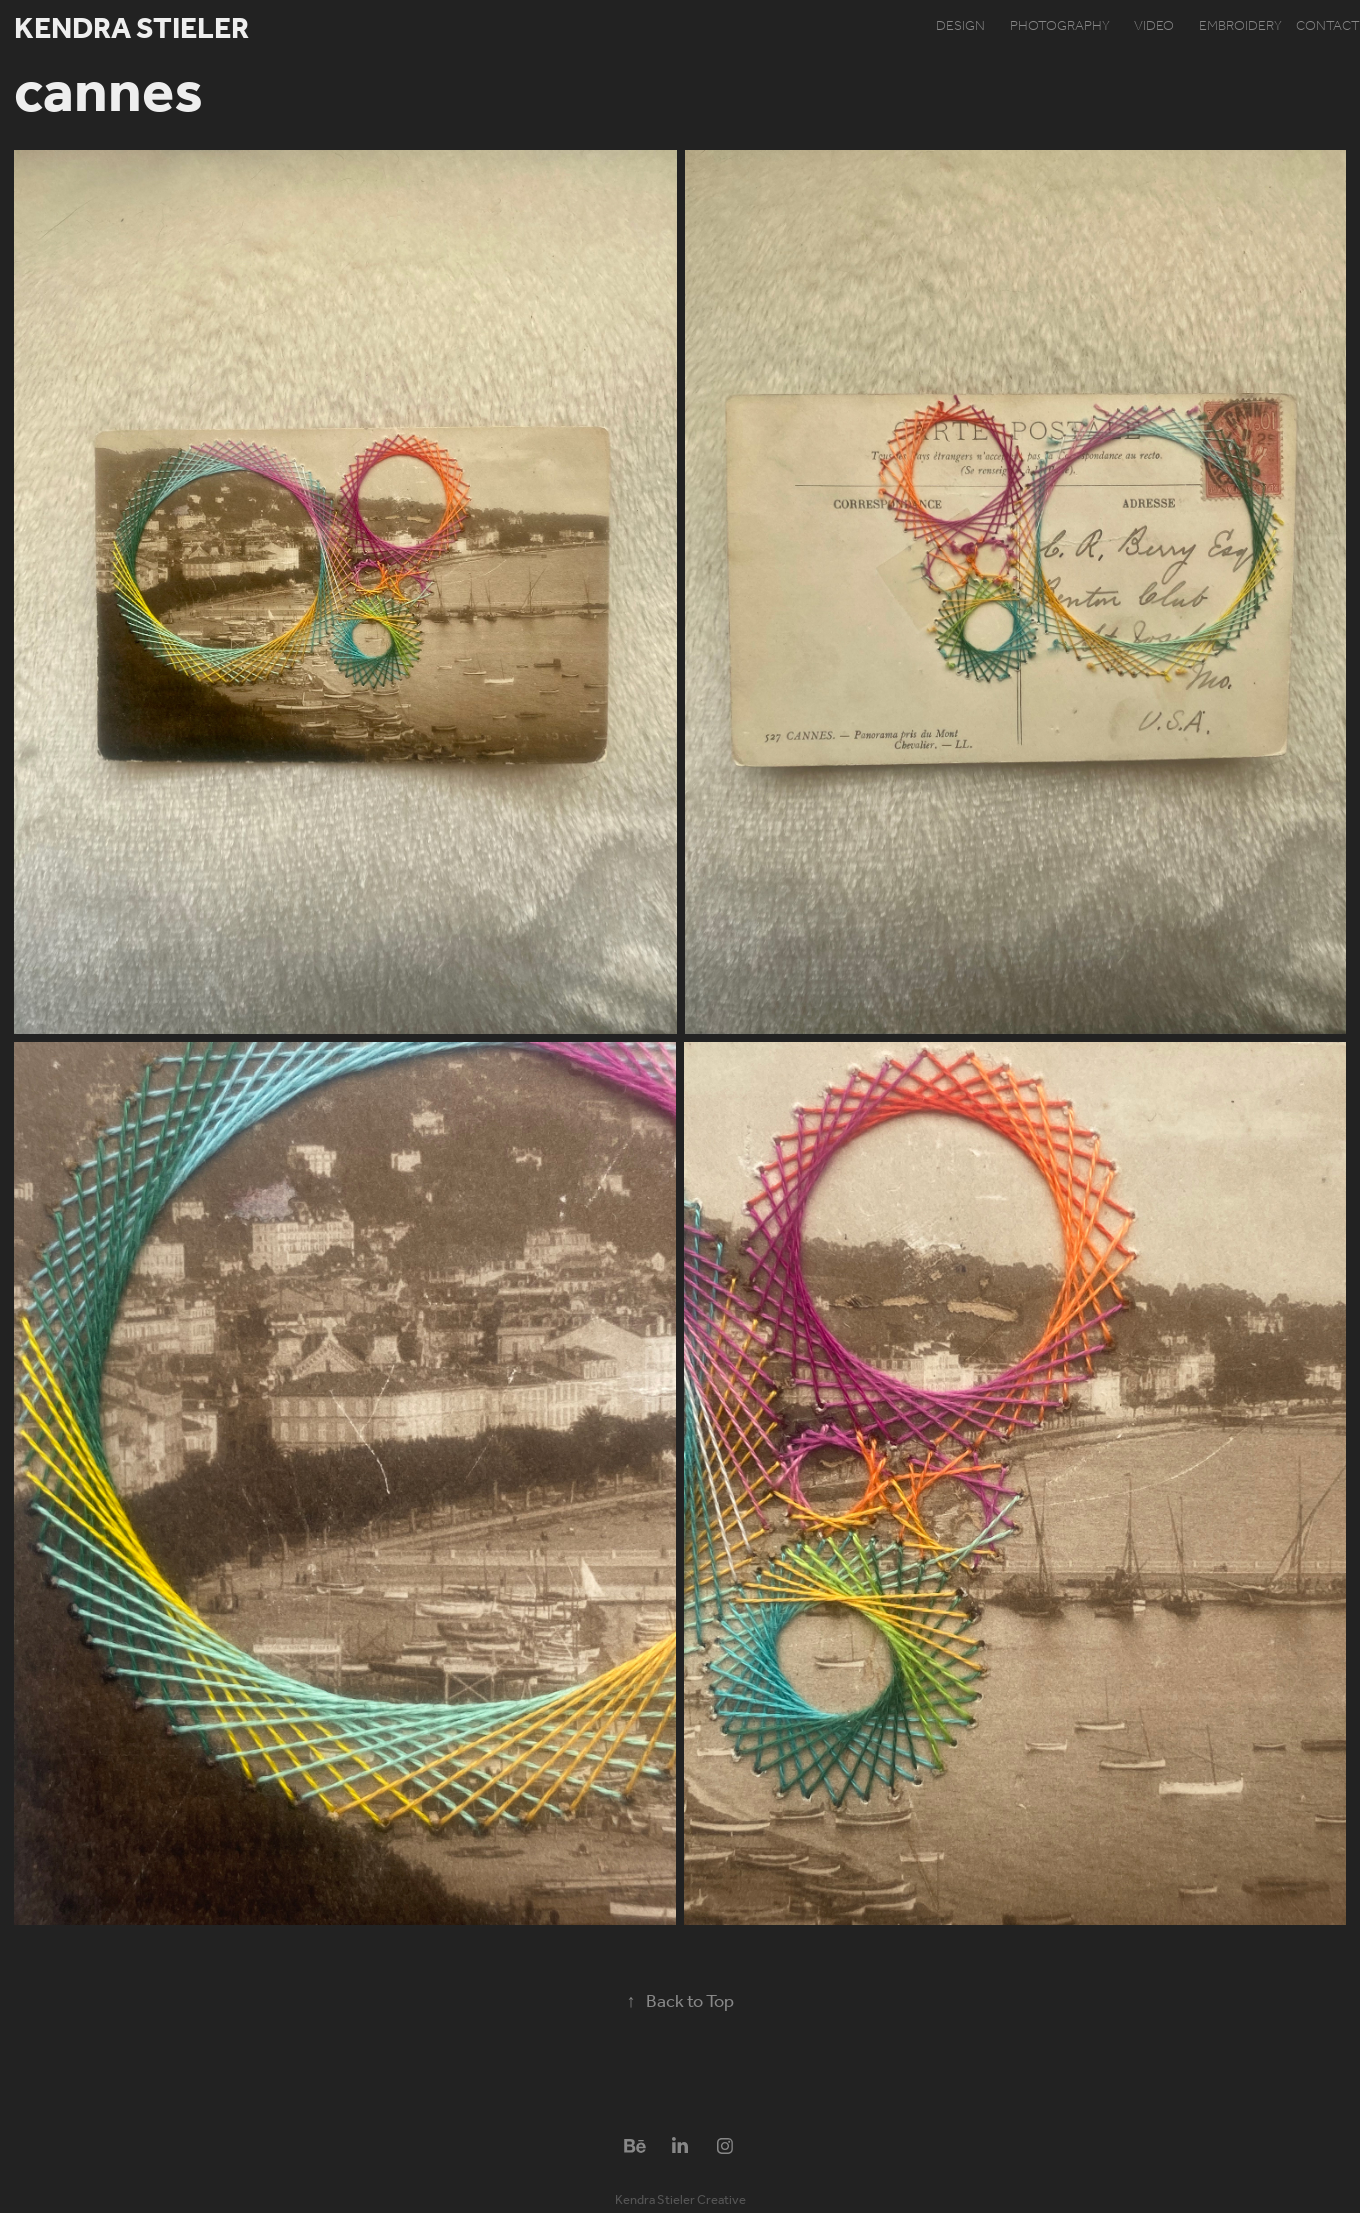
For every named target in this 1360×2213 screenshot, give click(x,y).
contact (1328, 26)
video (1154, 26)
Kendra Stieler (131, 30)
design (960, 26)
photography (1060, 26)
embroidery (1240, 26)
